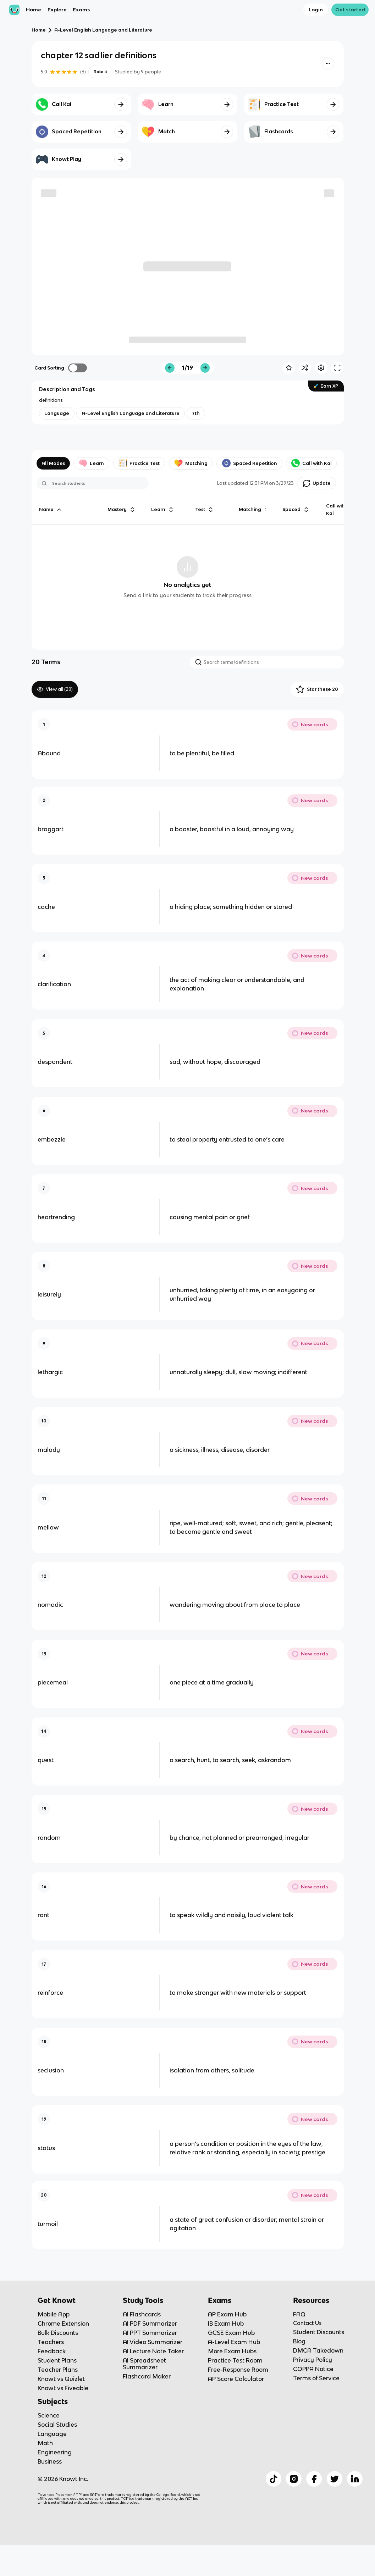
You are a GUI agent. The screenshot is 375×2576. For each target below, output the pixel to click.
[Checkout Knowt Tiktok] (273, 2506)
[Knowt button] (328, 63)
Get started (350, 9)
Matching (191, 463)
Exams (81, 9)
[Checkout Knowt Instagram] (294, 2506)
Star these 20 (317, 689)
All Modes (53, 463)
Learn (91, 463)
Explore (57, 9)
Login (316, 9)
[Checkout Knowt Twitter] (334, 2506)
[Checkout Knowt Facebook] (314, 2506)
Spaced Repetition (249, 463)
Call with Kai (311, 463)
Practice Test (139, 463)
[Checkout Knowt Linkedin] (355, 2506)
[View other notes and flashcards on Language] (57, 413)
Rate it (100, 72)
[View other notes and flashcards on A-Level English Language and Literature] (130, 413)
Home (33, 9)
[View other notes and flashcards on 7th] (196, 413)
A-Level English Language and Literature (103, 30)
